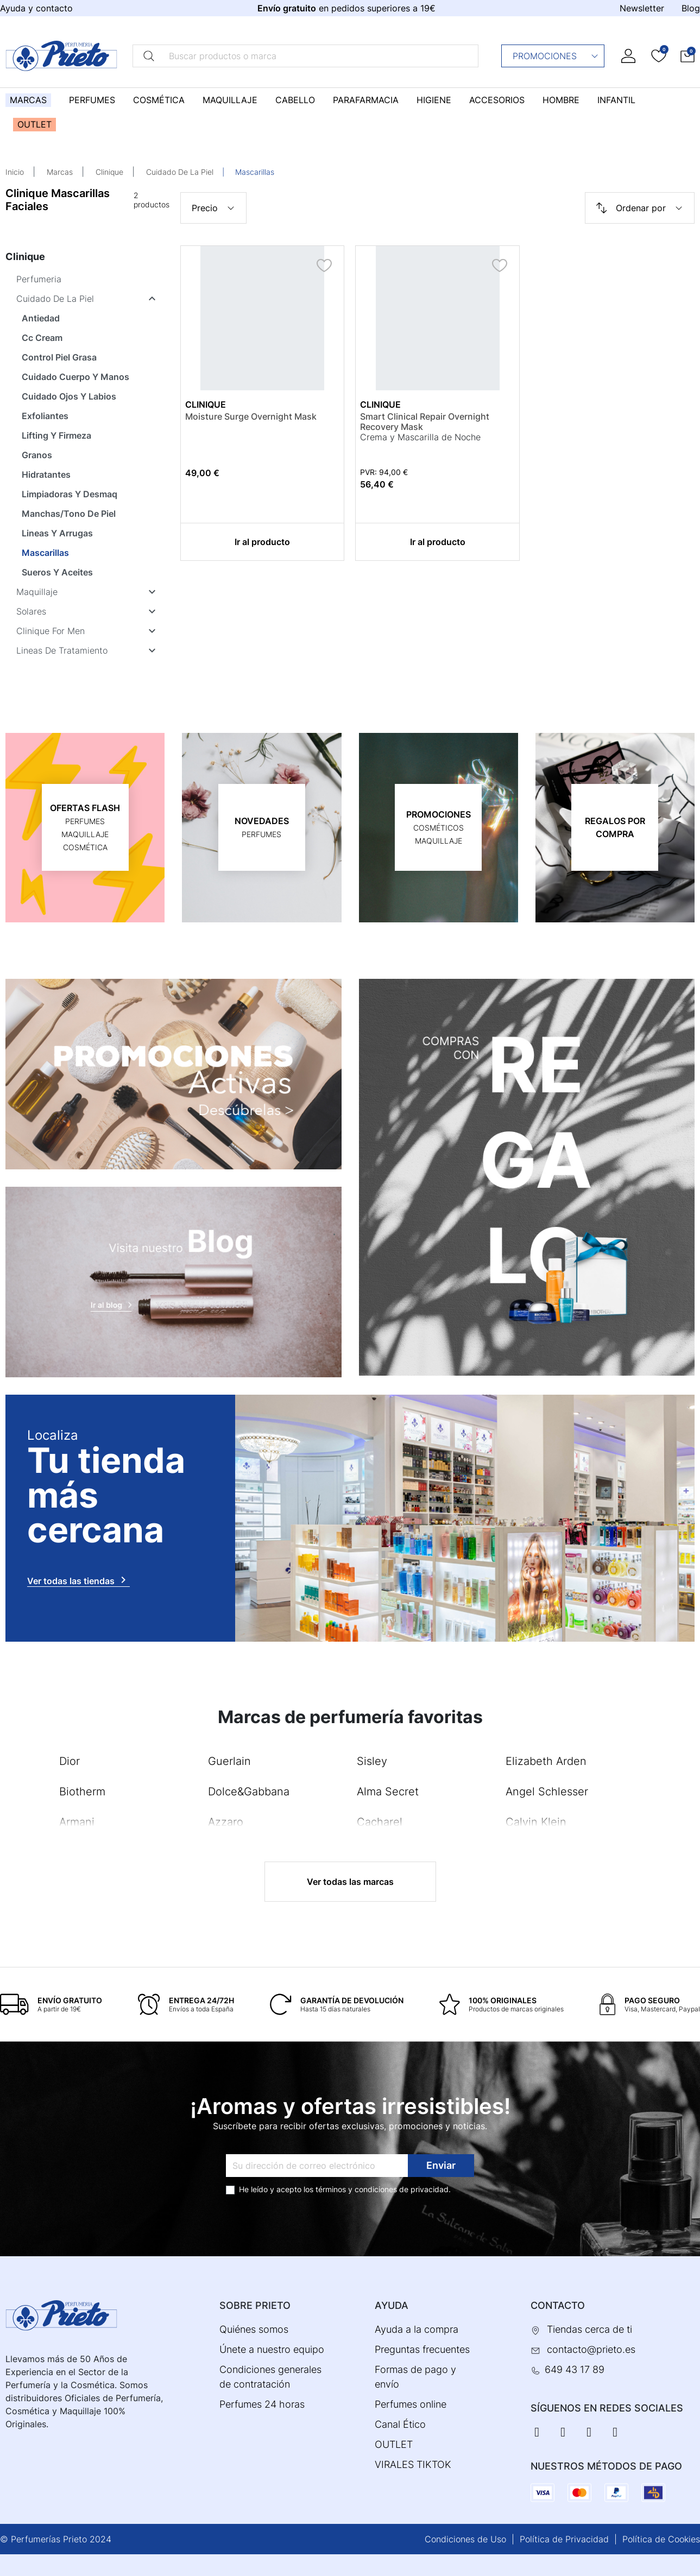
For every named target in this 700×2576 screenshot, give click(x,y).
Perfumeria (38, 279)
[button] (687, 55)
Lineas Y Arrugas (57, 533)
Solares (31, 611)
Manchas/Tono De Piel (69, 513)
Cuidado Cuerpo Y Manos (75, 376)
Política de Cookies (661, 2539)
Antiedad (41, 318)
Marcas (60, 171)
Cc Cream (42, 337)
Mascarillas (45, 552)
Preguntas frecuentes (422, 2349)
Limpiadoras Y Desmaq (69, 494)
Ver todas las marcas (350, 1881)
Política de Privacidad (564, 2539)
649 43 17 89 (574, 2369)
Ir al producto (262, 541)
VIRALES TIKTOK (413, 2464)
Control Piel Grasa (59, 357)
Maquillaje (37, 591)
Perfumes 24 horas (262, 2404)
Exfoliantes (45, 415)
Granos (37, 455)
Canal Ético (400, 2424)
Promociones (556, 55)
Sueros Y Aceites (57, 572)
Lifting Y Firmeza (56, 435)
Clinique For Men (50, 630)
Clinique (109, 171)
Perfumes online (410, 2404)
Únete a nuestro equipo (271, 2349)
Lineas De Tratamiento (62, 650)
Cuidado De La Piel (179, 171)
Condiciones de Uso (465, 2539)
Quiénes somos (253, 2329)
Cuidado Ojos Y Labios (69, 396)
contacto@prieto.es (591, 2349)
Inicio (14, 171)
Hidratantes (46, 474)
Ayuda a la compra (416, 2329)
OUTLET (394, 2444)
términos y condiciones (356, 2189)
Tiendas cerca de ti (589, 2329)
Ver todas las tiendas (78, 1579)
